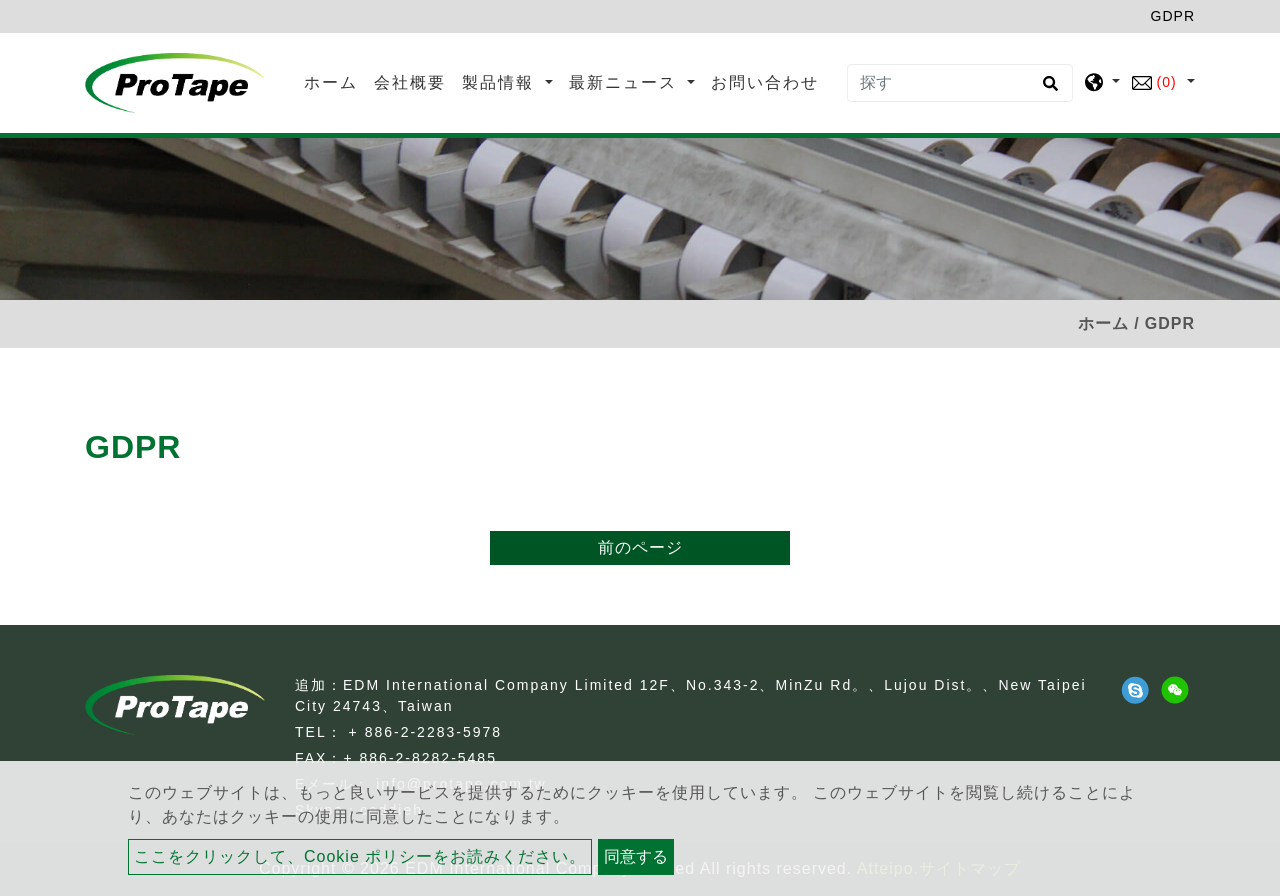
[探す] (960, 83)
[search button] (1047, 90)
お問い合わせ (765, 82)
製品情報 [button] (501, 82)
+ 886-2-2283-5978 (426, 732)
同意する (636, 856)
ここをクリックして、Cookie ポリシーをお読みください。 (360, 856)
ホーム (335, 80)
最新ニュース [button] (626, 82)
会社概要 (410, 82)
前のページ (640, 547)
